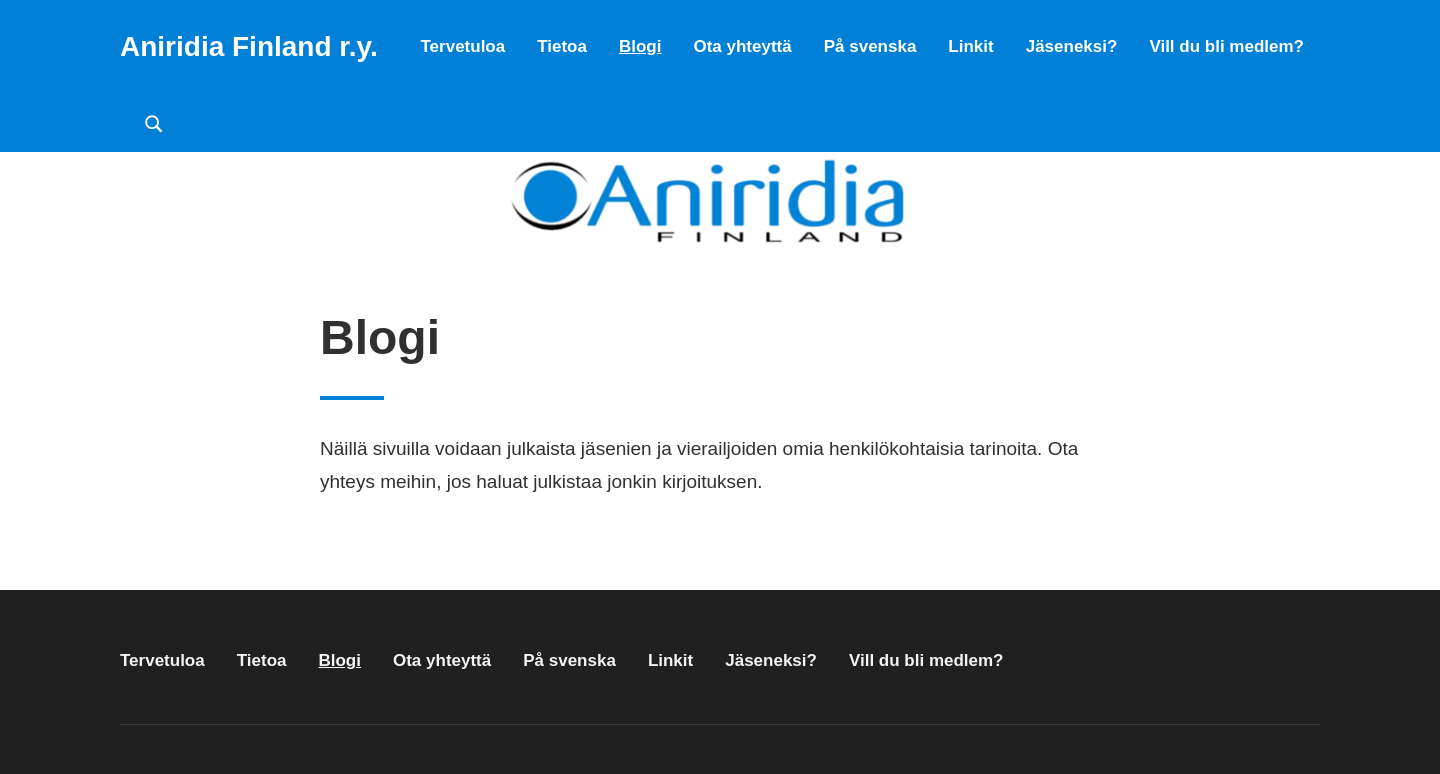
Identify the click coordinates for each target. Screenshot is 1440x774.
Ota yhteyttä (742, 46)
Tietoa (562, 46)
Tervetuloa (462, 46)
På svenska (870, 46)
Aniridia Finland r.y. (249, 46)
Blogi (640, 46)
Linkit (970, 46)
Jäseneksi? (1072, 46)
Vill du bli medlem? (1226, 46)
